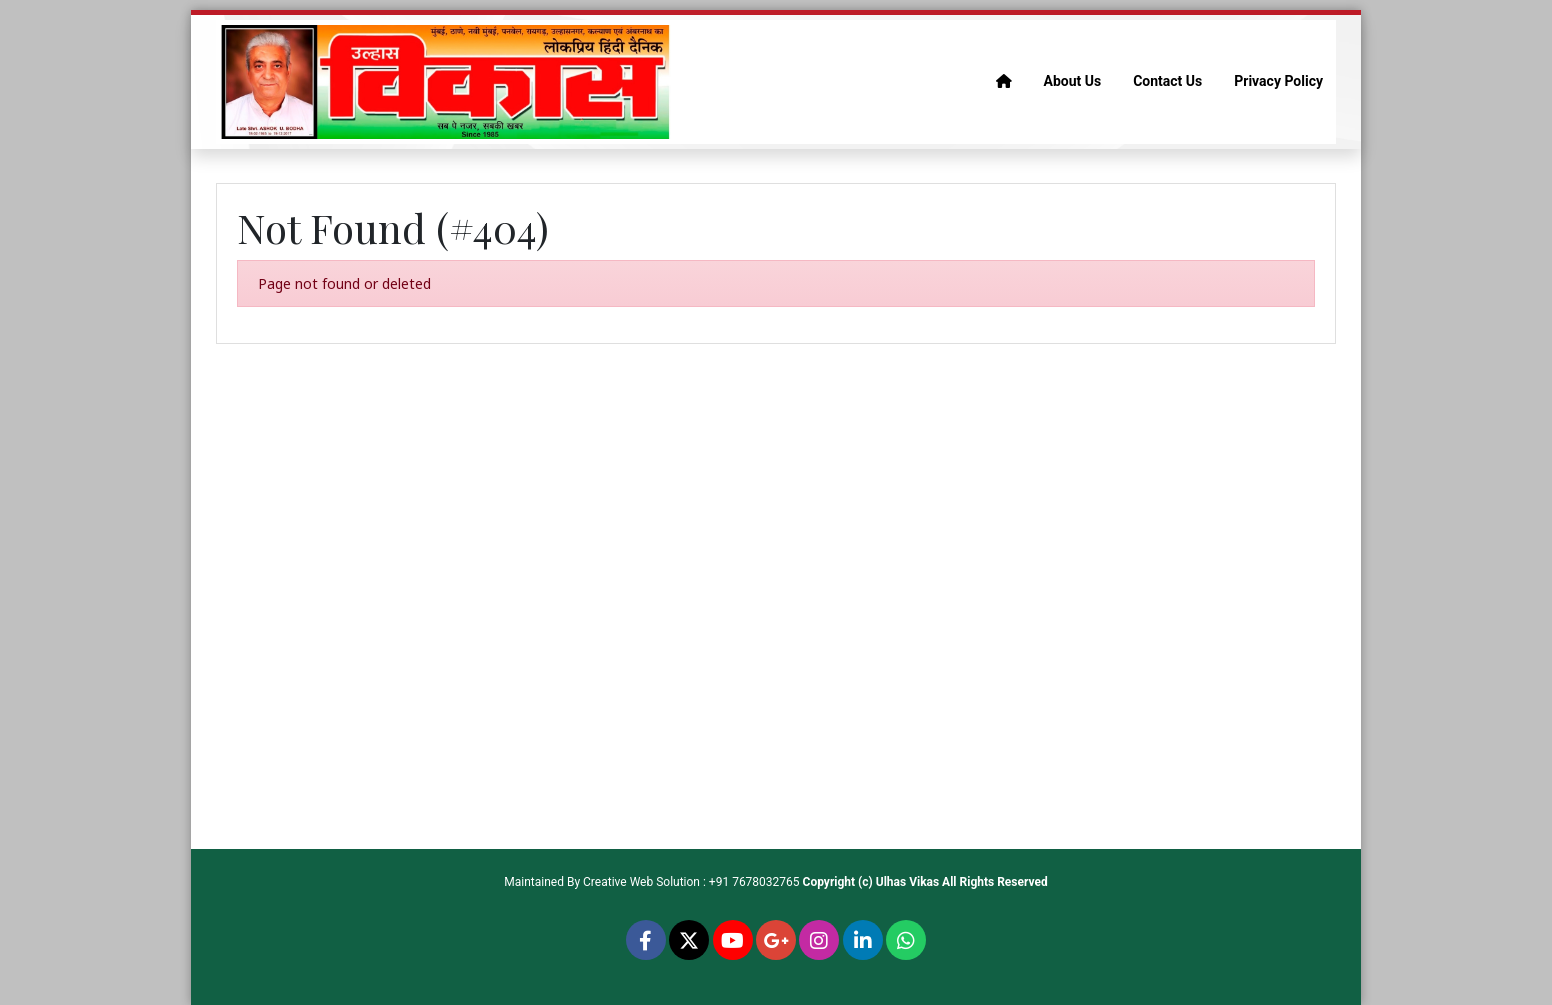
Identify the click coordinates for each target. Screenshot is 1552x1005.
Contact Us (1167, 81)
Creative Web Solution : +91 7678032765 (691, 882)
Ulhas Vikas (907, 882)
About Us (1073, 81)
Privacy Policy (1278, 81)
